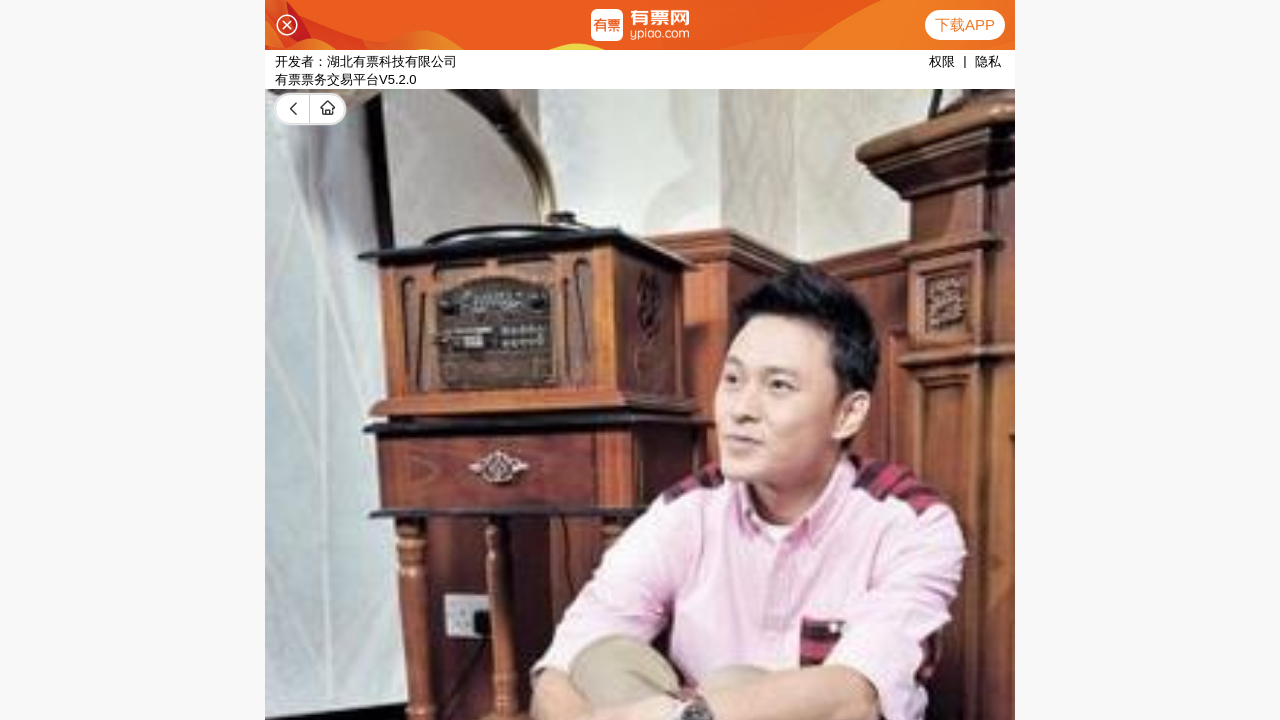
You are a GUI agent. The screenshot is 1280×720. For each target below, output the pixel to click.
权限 (942, 61)
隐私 (988, 61)
